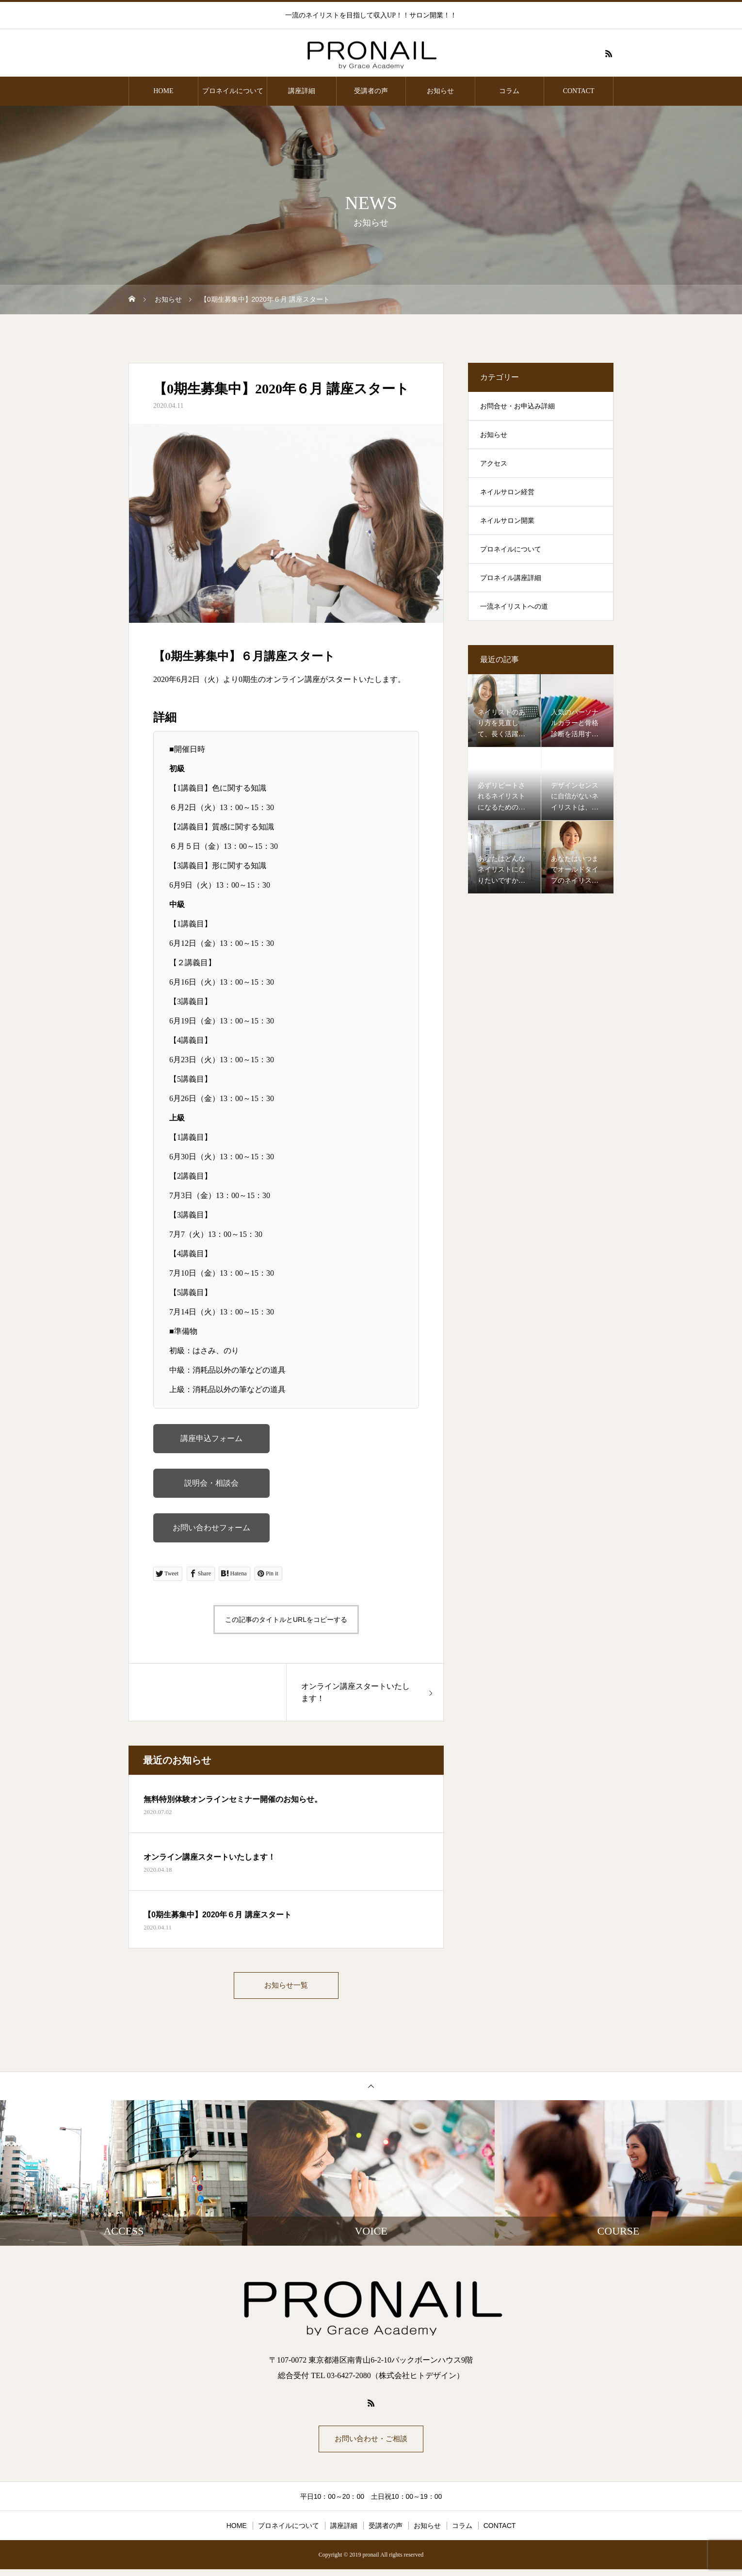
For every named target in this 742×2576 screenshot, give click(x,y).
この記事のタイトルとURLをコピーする (286, 1619)
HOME (163, 91)
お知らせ (440, 91)
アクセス (493, 463)
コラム (509, 91)
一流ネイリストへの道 (514, 606)
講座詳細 (301, 91)
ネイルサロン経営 (507, 492)
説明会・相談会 (211, 1483)
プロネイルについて (232, 91)
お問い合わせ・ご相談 (371, 2444)
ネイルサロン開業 (507, 520)
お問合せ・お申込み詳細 (517, 406)
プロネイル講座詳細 (510, 578)
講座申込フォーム (211, 1438)
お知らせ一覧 (286, 1987)
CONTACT (579, 91)
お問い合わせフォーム (211, 1527)
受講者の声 (371, 91)
